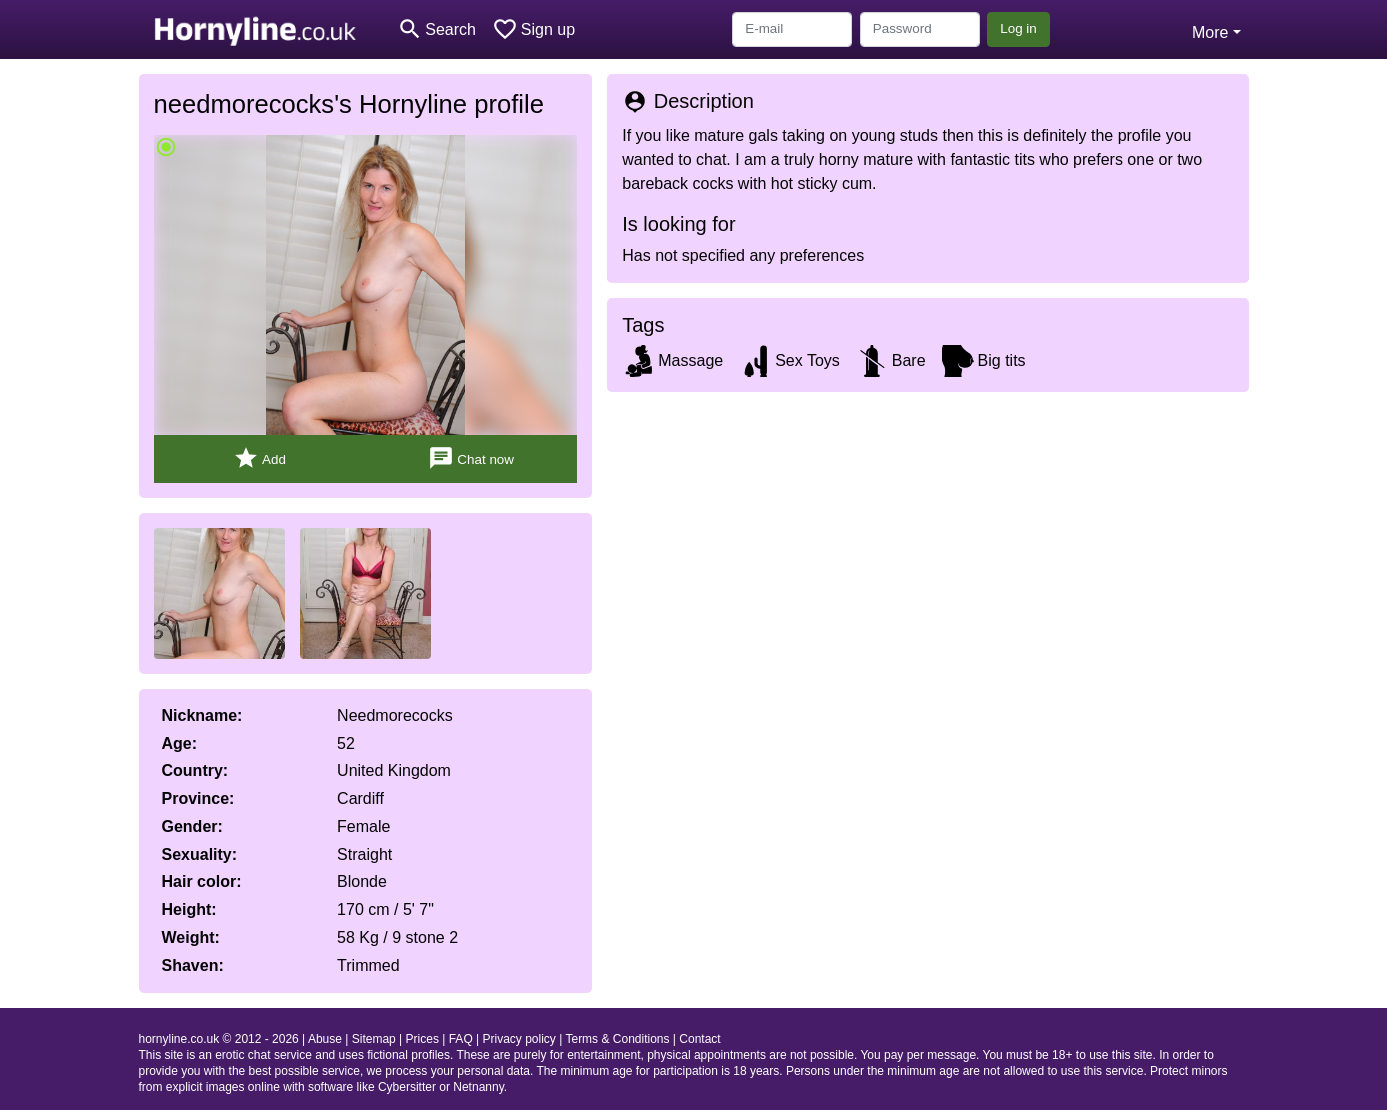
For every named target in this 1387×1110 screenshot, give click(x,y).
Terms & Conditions (617, 1039)
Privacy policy (519, 1039)
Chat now (471, 458)
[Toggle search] (436, 29)
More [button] (1210, 32)
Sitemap (374, 1039)
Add (259, 458)
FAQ (461, 1039)
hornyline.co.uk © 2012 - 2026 (219, 1039)
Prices (422, 1039)
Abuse (325, 1039)
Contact (699, 1039)
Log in (1018, 28)
